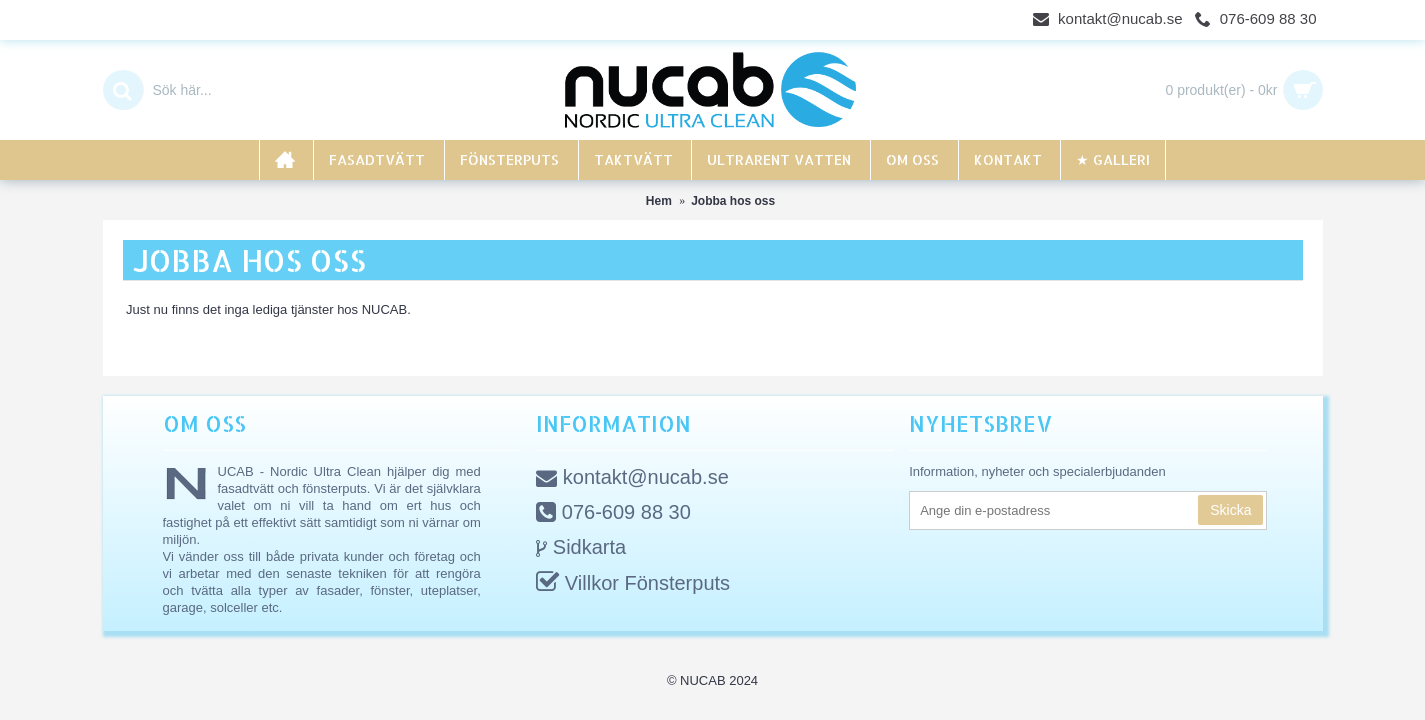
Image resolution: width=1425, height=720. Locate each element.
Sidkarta (581, 548)
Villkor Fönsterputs (633, 584)
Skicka (1230, 510)
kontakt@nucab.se (632, 478)
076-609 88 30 (613, 514)
